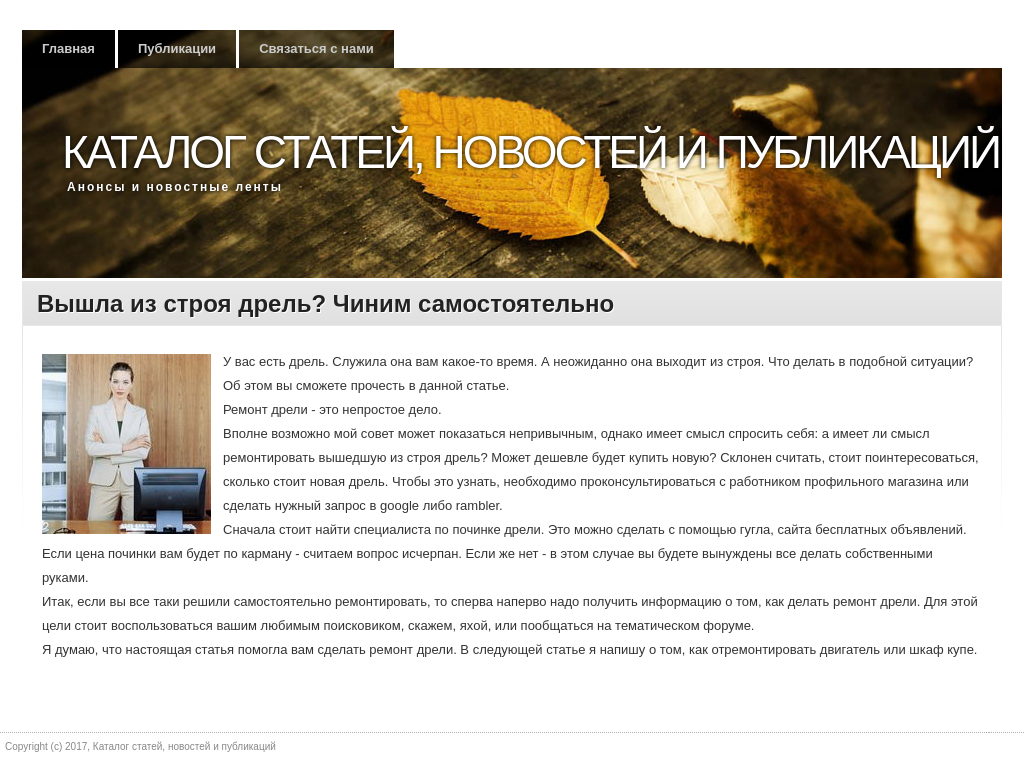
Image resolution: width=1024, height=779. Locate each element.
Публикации (177, 48)
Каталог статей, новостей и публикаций (530, 152)
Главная (68, 48)
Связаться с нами (316, 48)
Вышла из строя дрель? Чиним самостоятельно (325, 303)
